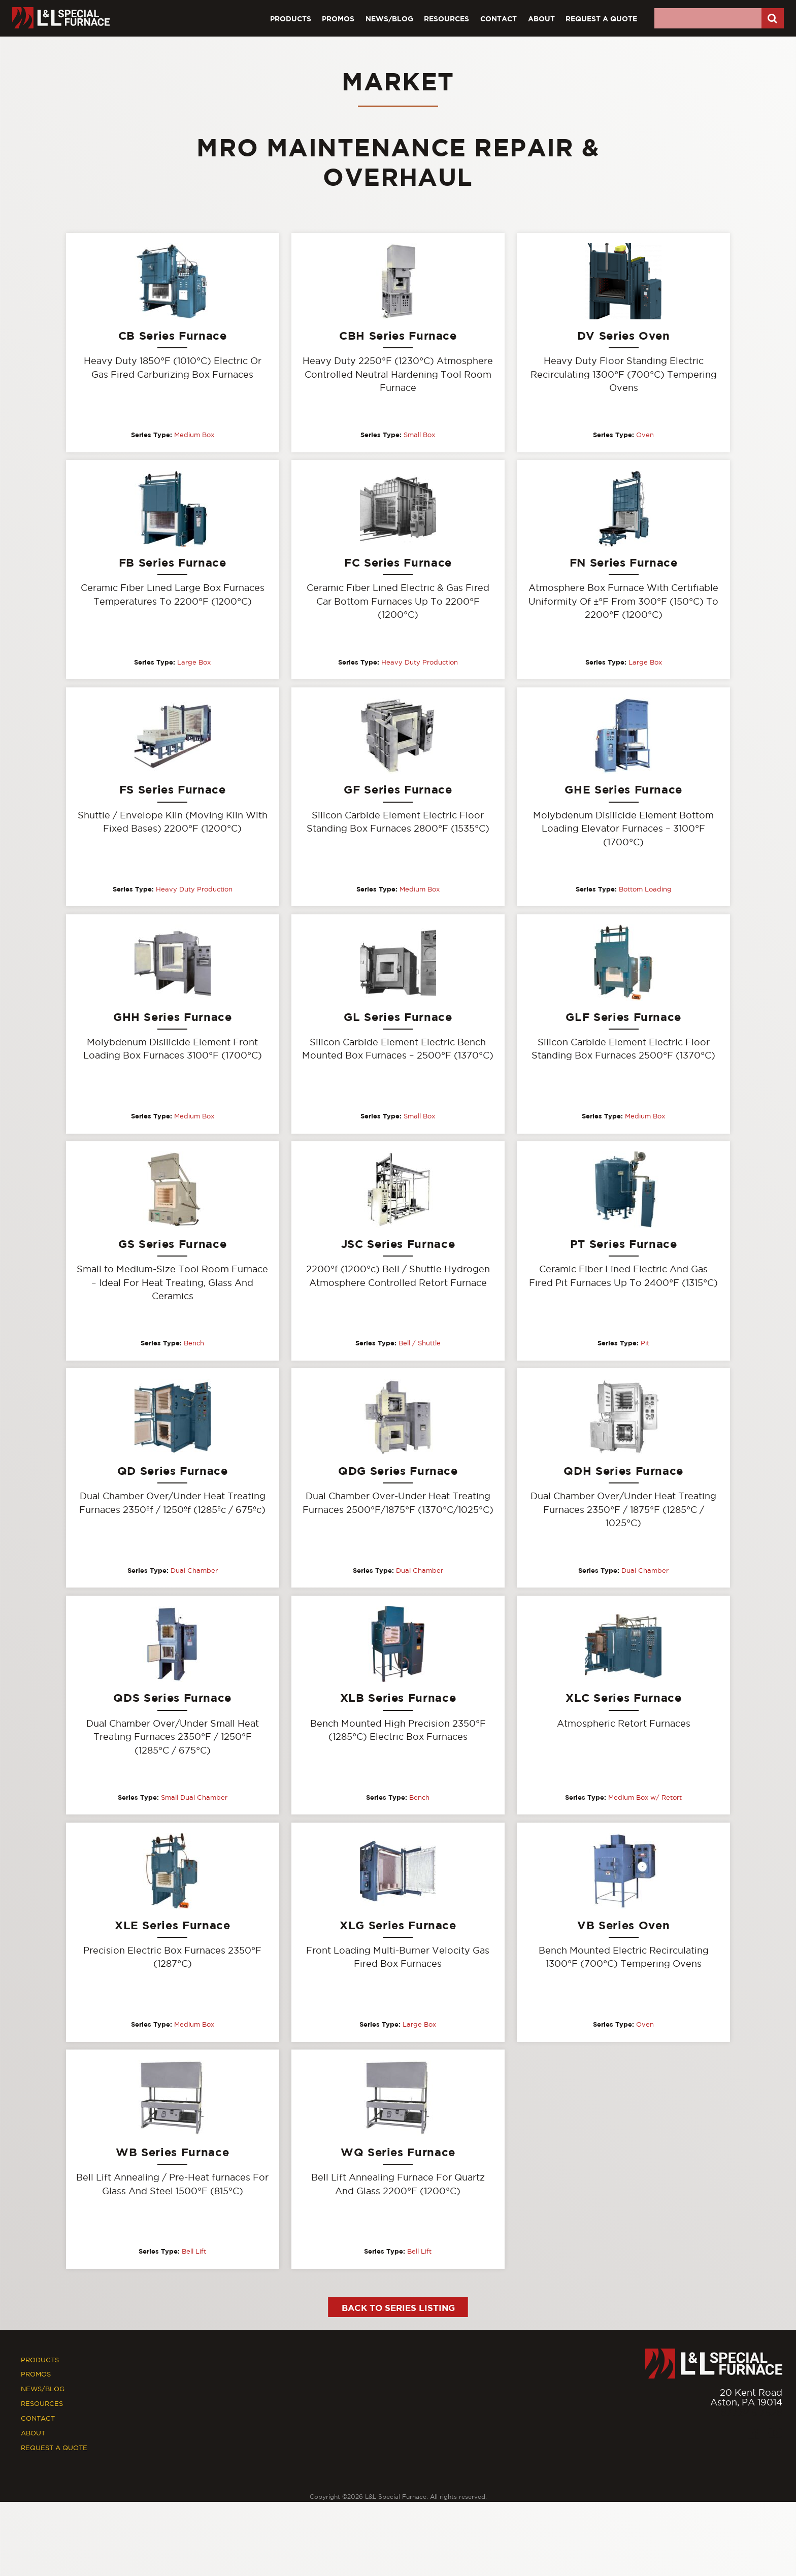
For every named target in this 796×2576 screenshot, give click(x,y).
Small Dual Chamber (194, 1798)
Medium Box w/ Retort (645, 1798)
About (541, 18)
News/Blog (389, 18)
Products (290, 18)
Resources (446, 18)
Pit (645, 1343)
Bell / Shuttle (420, 1343)
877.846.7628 (751, 2414)
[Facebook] (753, 2435)
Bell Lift (194, 2252)
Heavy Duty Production (419, 662)
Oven (645, 435)
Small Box (419, 435)
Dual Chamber (194, 1571)
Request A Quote (601, 18)
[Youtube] (775, 2435)
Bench (194, 1343)
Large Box (194, 662)
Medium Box (194, 435)
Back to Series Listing (398, 2309)
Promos (338, 18)
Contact (498, 18)
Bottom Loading (645, 889)
